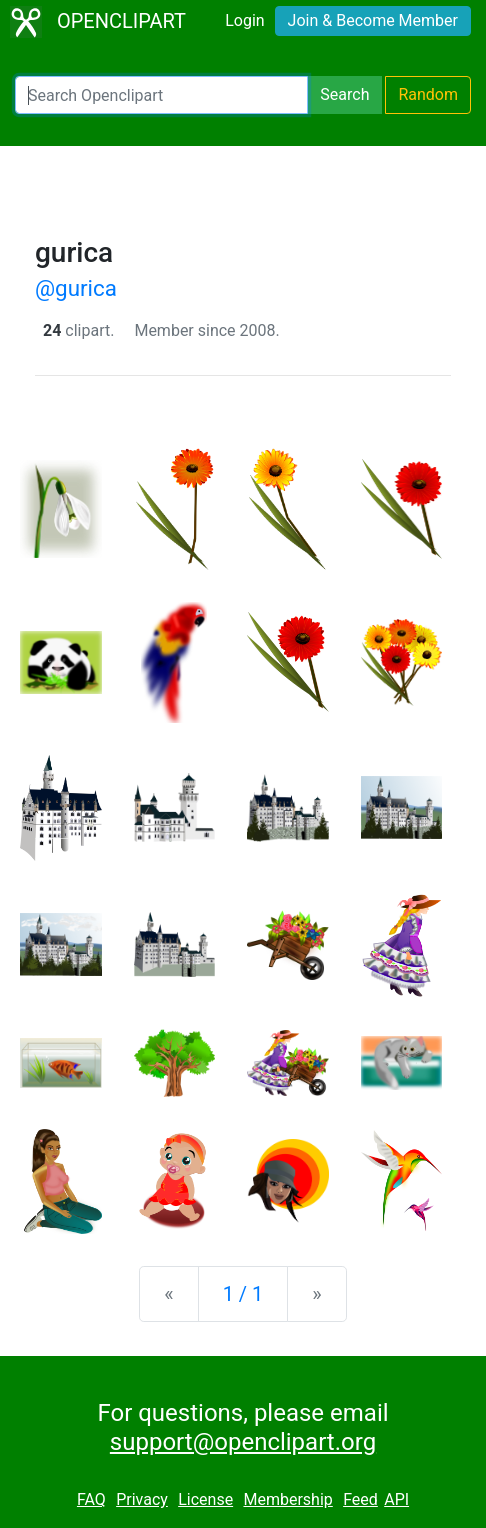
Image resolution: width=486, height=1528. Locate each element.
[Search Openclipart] (161, 95)
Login (244, 20)
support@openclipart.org (243, 1442)
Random (428, 94)
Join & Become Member (373, 20)
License (205, 1499)
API (396, 1499)
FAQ (91, 1499)
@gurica (76, 288)
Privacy (142, 1499)
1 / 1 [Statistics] (243, 1294)
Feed (360, 1499)
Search (344, 94)
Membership (287, 1499)
